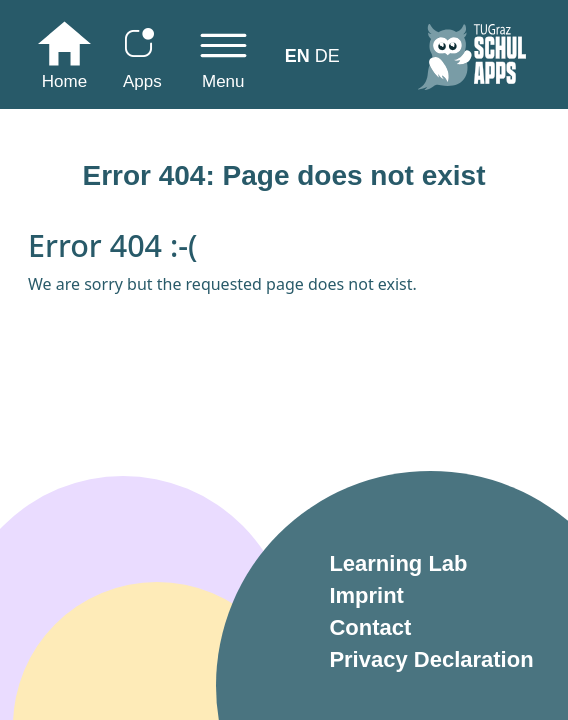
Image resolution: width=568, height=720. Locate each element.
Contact (370, 627)
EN (297, 56)
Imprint (366, 595)
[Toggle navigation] (223, 60)
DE (327, 56)
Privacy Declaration (431, 659)
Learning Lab (398, 563)
